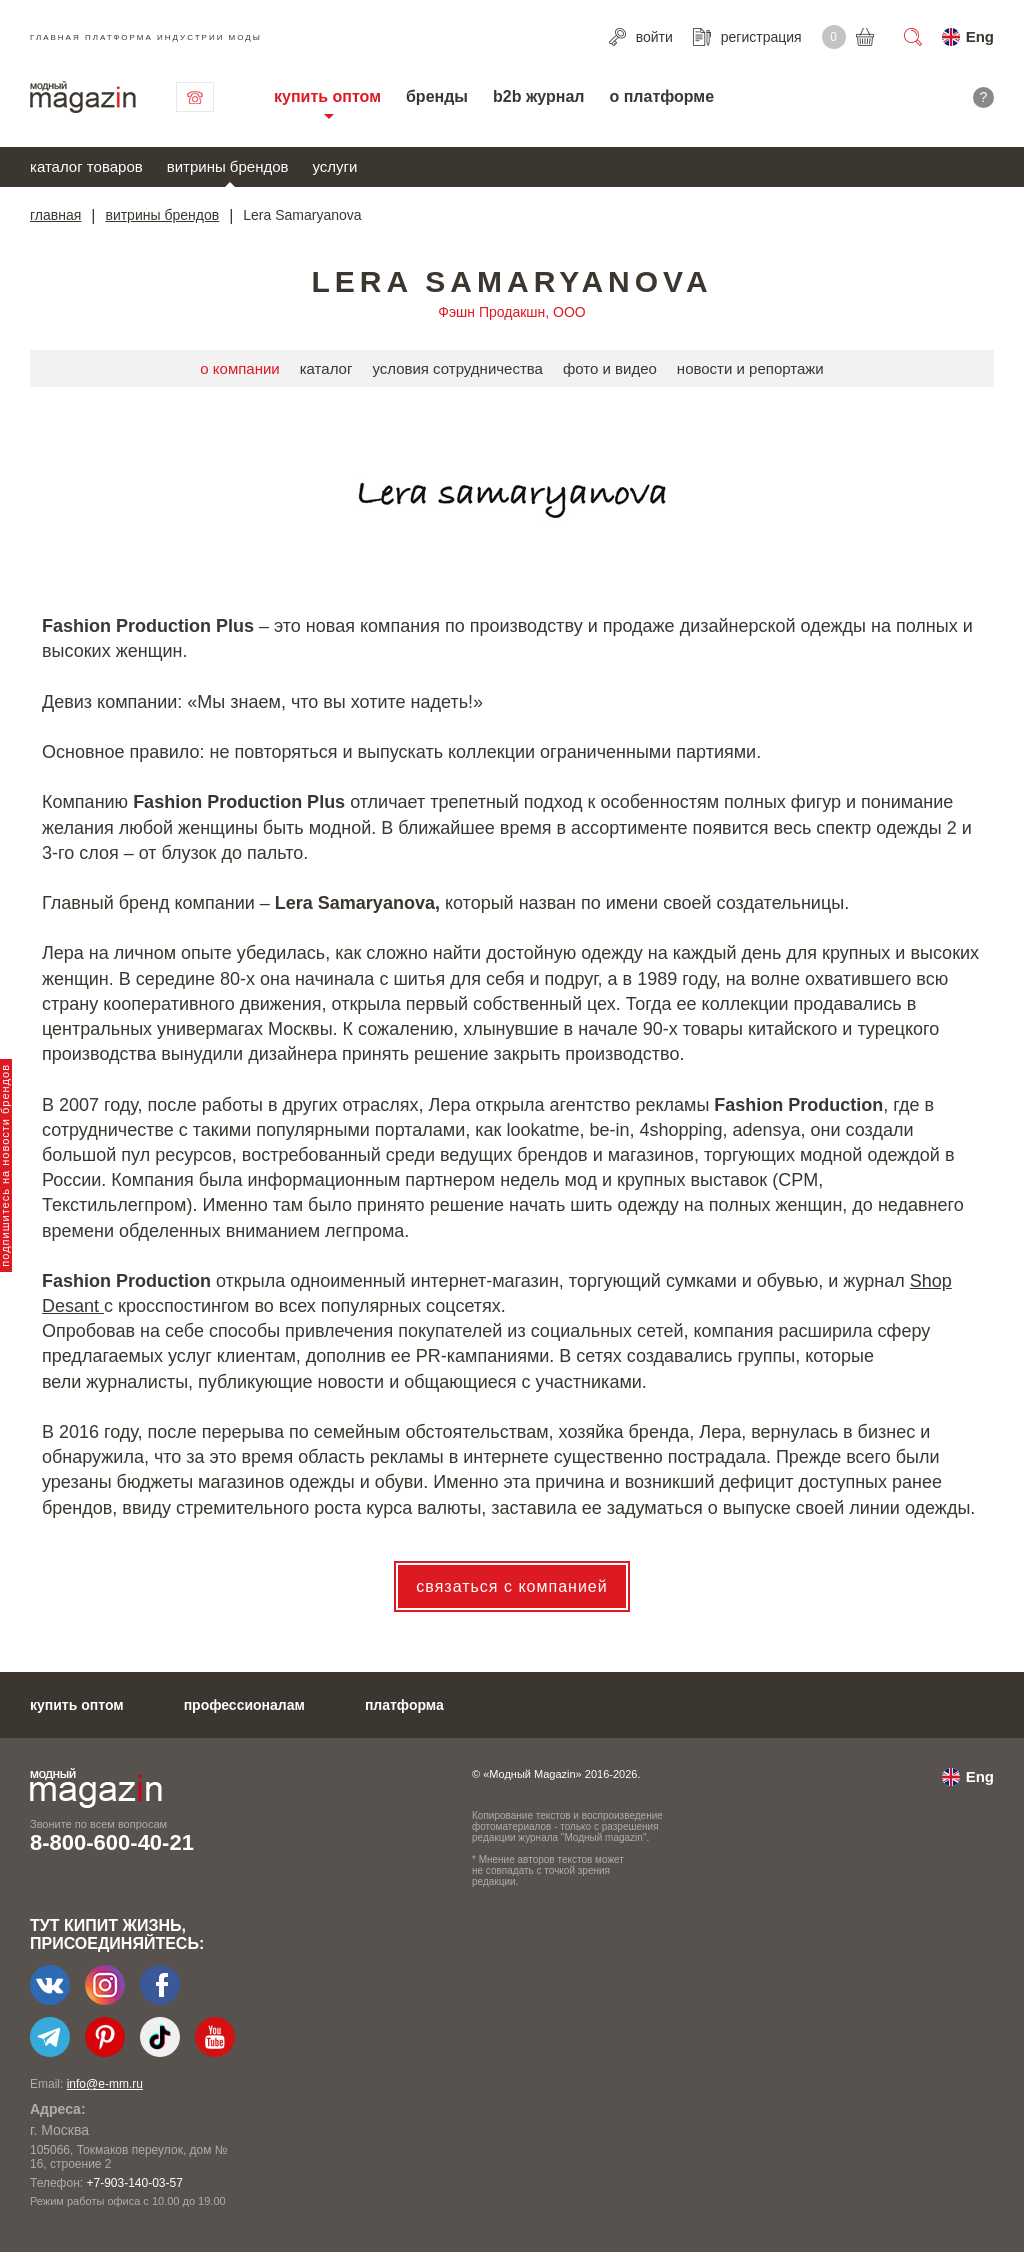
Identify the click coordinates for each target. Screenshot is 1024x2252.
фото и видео (610, 368)
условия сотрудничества (457, 368)
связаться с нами (195, 97)
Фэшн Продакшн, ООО (511, 312)
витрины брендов (228, 166)
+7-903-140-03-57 (134, 2183)
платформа (404, 1705)
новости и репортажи (750, 368)
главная (55, 215)
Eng (980, 36)
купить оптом (327, 96)
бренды (437, 96)
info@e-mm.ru (105, 2084)
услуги (335, 166)
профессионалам (244, 1705)
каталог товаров (86, 166)
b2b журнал (538, 96)
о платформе (661, 96)
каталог (326, 368)
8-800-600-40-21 (112, 1842)
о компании (239, 368)
